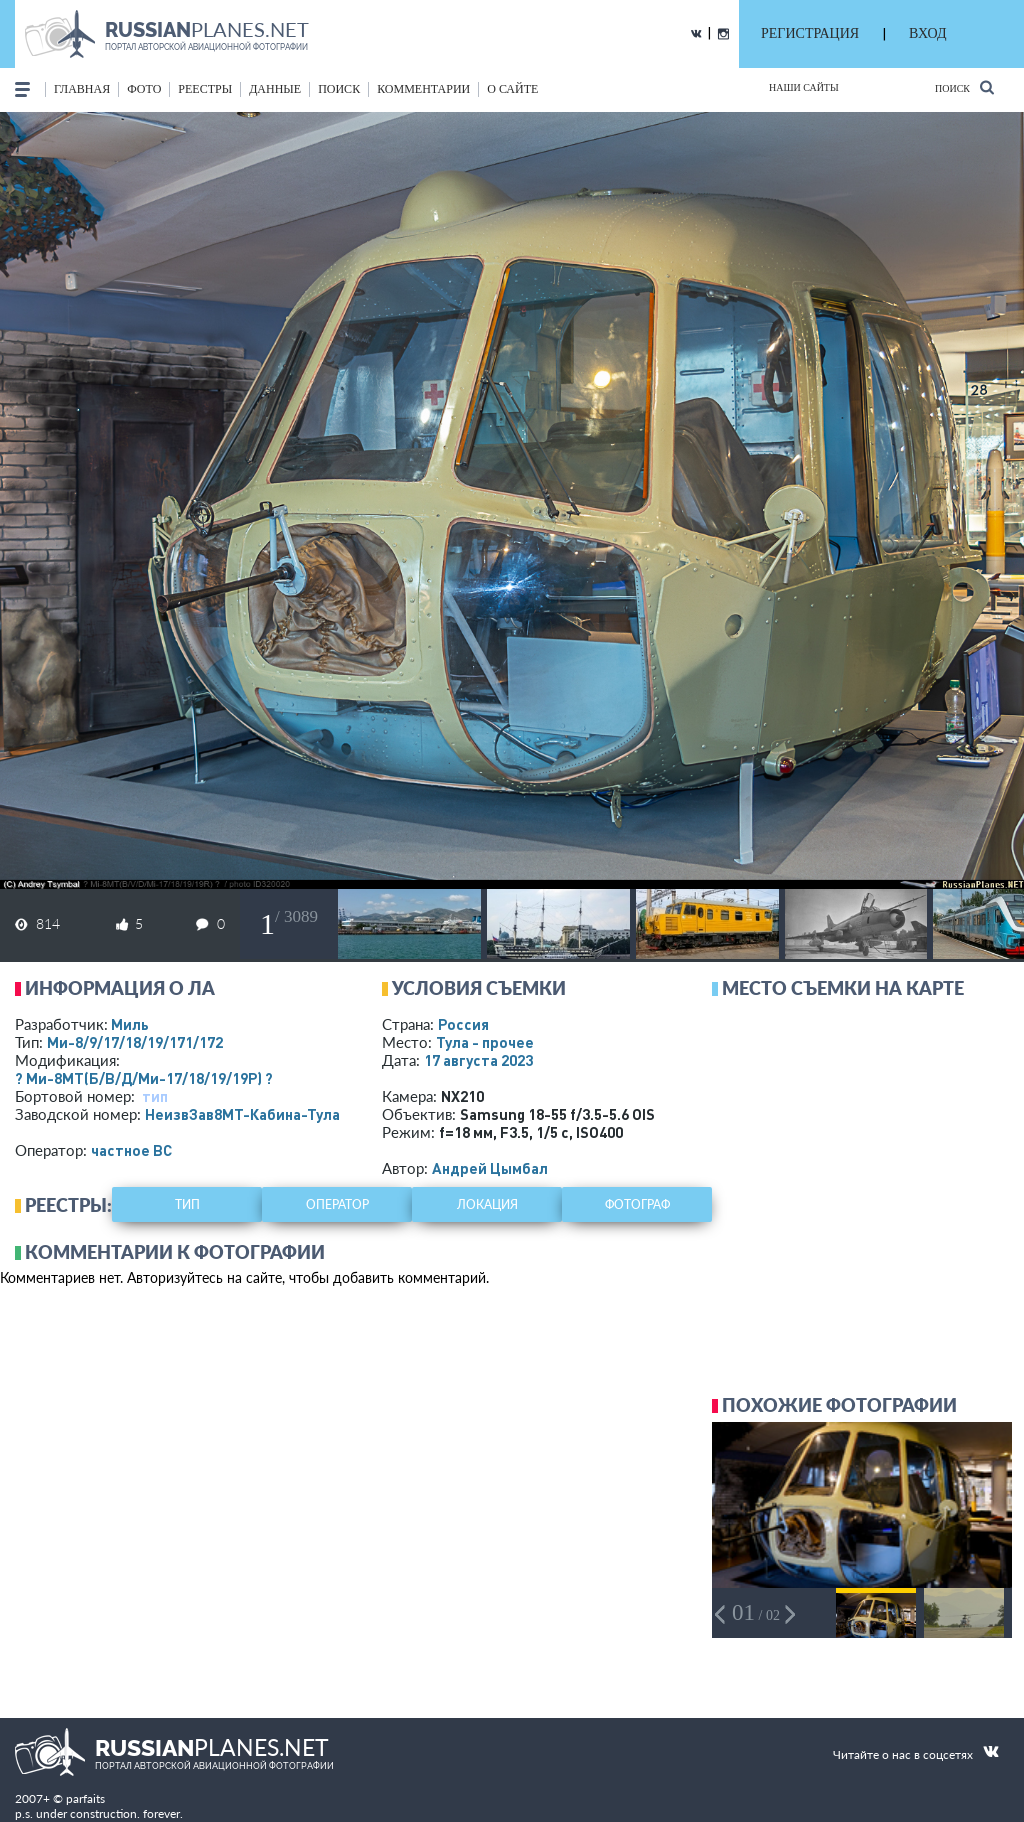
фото (144, 89)
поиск (339, 89)
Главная (82, 89)
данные (275, 89)
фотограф (637, 1204)
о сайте (512, 89)
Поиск (964, 87)
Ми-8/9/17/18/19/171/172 (135, 1042)
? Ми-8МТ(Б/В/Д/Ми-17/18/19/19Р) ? (144, 1078)
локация (487, 1204)
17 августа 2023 (478, 1060)
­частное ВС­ (131, 1150)
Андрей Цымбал (490, 1168)
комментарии (423, 89)
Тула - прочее (485, 1042)
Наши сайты (804, 87)
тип (155, 1096)
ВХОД (927, 33)
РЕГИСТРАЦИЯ (810, 33)
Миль (130, 1024)
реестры (205, 89)
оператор (337, 1204)
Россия (463, 1024)
